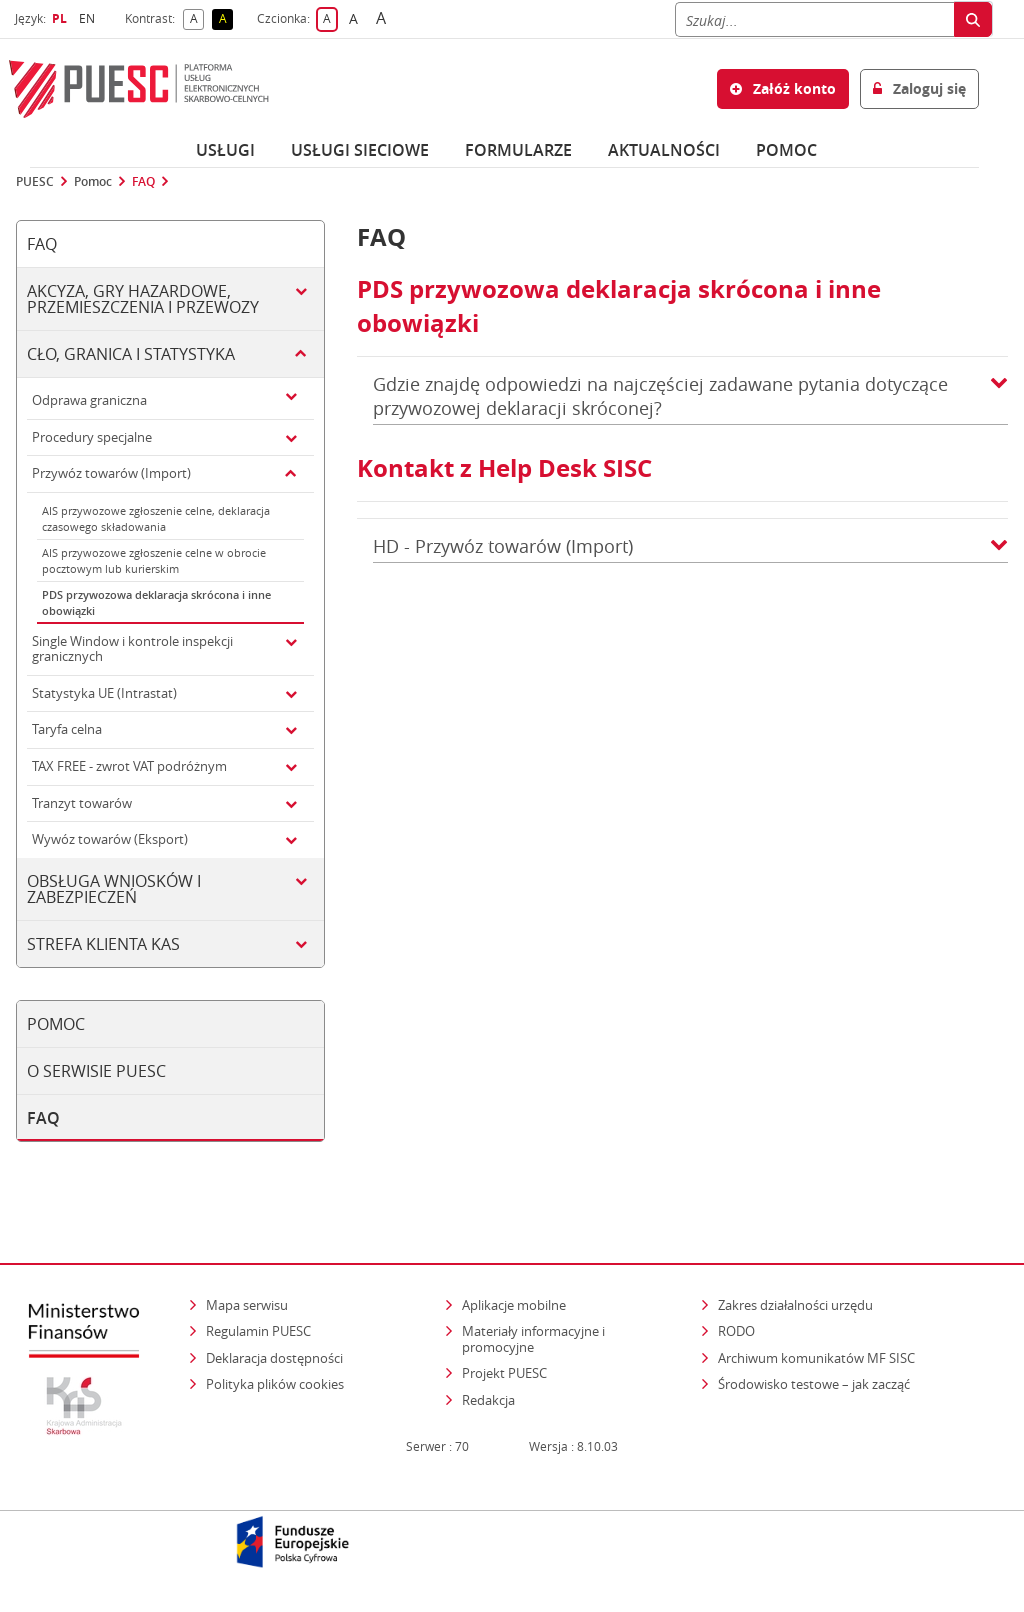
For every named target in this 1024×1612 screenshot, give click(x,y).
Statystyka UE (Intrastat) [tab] (104, 693)
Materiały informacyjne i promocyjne (533, 1339)
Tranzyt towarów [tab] (82, 803)
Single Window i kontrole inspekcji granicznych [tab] (132, 649)
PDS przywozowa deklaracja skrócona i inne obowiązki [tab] (156, 602)
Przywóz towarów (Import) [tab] (111, 473)
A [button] (197, 19)
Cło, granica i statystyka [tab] (131, 354)
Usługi (225, 150)
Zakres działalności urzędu (797, 1304)
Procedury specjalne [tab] (92, 437)
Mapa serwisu (247, 1305)
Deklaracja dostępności (274, 1358)
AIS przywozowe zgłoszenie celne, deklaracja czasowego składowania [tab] (156, 518)
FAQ (143, 182)
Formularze (518, 150)
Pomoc (93, 182)
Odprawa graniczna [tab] (89, 400)
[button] (999, 396)
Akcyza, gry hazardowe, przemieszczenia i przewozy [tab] (143, 299)
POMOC (786, 150)
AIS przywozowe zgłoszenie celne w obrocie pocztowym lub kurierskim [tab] (154, 560)
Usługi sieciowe (360, 150)
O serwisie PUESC (96, 1071)
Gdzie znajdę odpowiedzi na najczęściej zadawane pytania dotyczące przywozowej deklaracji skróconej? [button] (690, 396)
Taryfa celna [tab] (67, 729)
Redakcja (488, 1400)
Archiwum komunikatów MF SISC (816, 1358)
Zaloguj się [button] (919, 88)
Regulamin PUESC (258, 1331)
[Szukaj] (814, 19)
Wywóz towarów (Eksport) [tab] (110, 839)
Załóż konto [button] (783, 88)
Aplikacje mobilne (514, 1305)
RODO (736, 1331)
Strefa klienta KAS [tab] (103, 944)
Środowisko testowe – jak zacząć (815, 1383)
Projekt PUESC (504, 1373)
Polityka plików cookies (275, 1384)
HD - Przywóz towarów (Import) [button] (690, 546)
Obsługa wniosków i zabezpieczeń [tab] (114, 889)
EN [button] (89, 18)
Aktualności (664, 150)
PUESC (35, 182)
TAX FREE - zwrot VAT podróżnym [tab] (129, 766)
